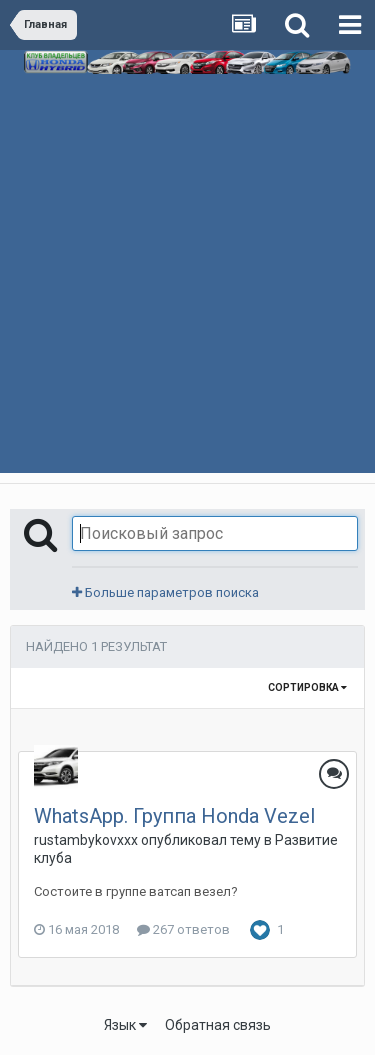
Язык (125, 1025)
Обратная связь (218, 1025)
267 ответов (183, 929)
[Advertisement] (187, 296)
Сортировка (307, 687)
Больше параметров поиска (165, 592)
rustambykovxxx (86, 840)
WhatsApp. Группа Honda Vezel (174, 816)
